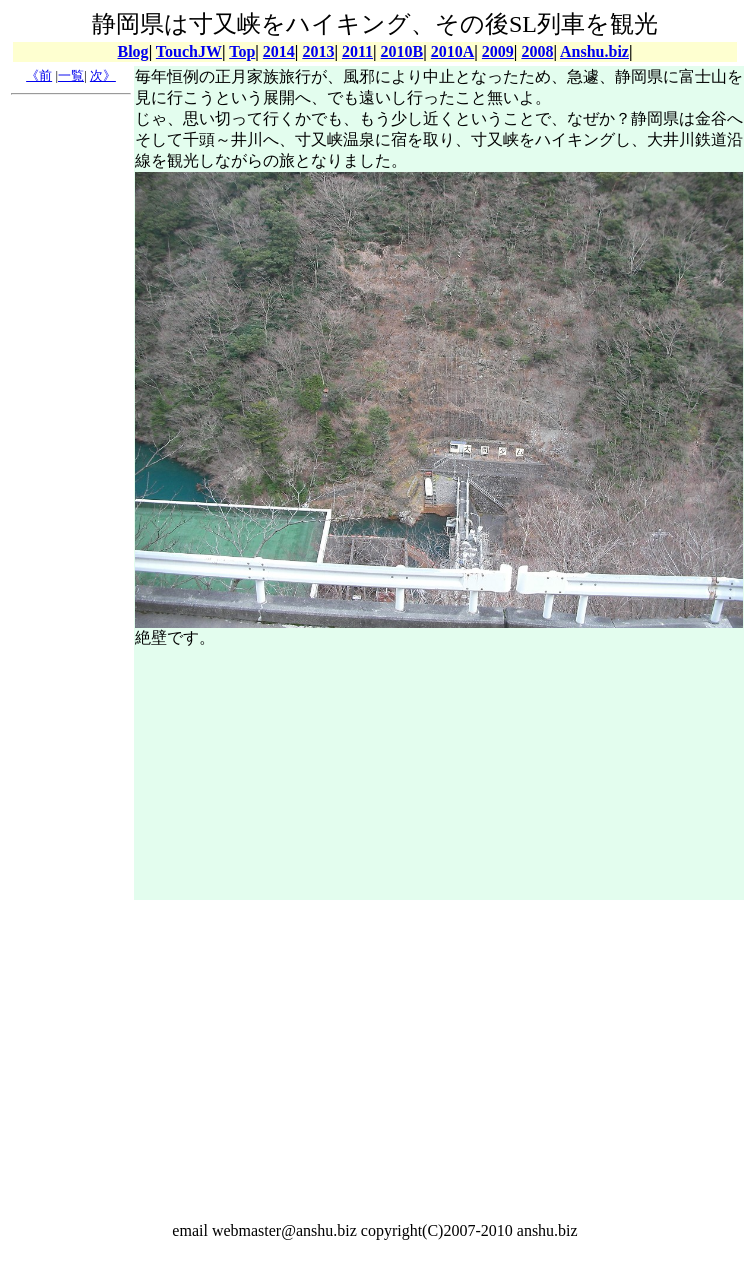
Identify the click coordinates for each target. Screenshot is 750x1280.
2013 (318, 51)
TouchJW (189, 51)
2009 (498, 51)
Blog (133, 51)
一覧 (71, 75)
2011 (357, 51)
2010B (402, 51)
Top (242, 51)
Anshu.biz (594, 51)
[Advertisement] (71, 403)
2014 (279, 51)
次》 (103, 75)
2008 (537, 51)
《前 (39, 75)
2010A (453, 51)
